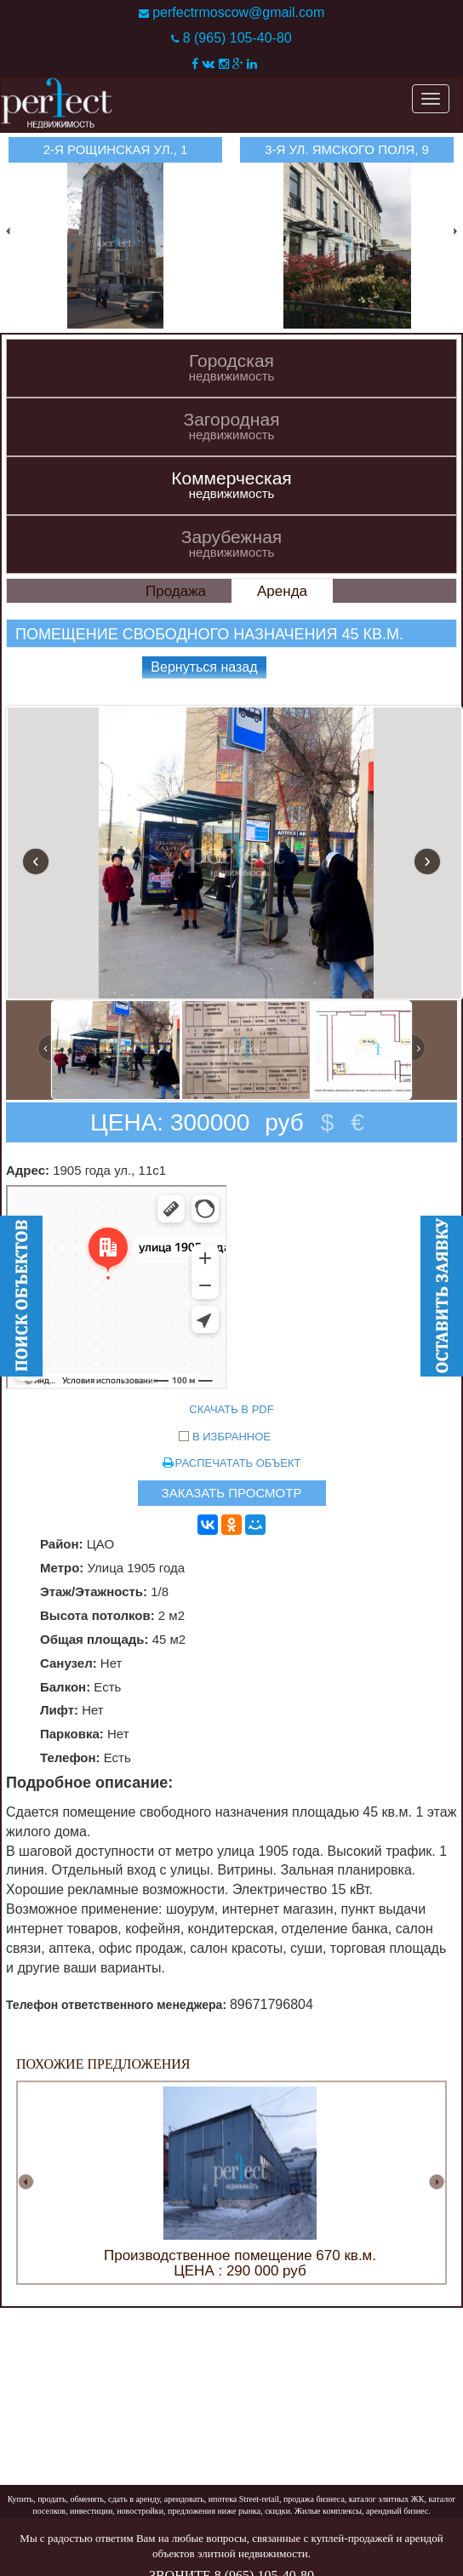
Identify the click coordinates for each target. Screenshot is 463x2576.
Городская (231, 367)
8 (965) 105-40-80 (237, 38)
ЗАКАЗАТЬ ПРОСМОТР (232, 1492)
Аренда (282, 591)
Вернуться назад (204, 667)
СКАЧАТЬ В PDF (231, 1409)
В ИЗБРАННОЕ (231, 1436)
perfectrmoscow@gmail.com (238, 12)
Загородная (231, 426)
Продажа (176, 591)
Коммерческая (231, 484)
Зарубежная (231, 543)
